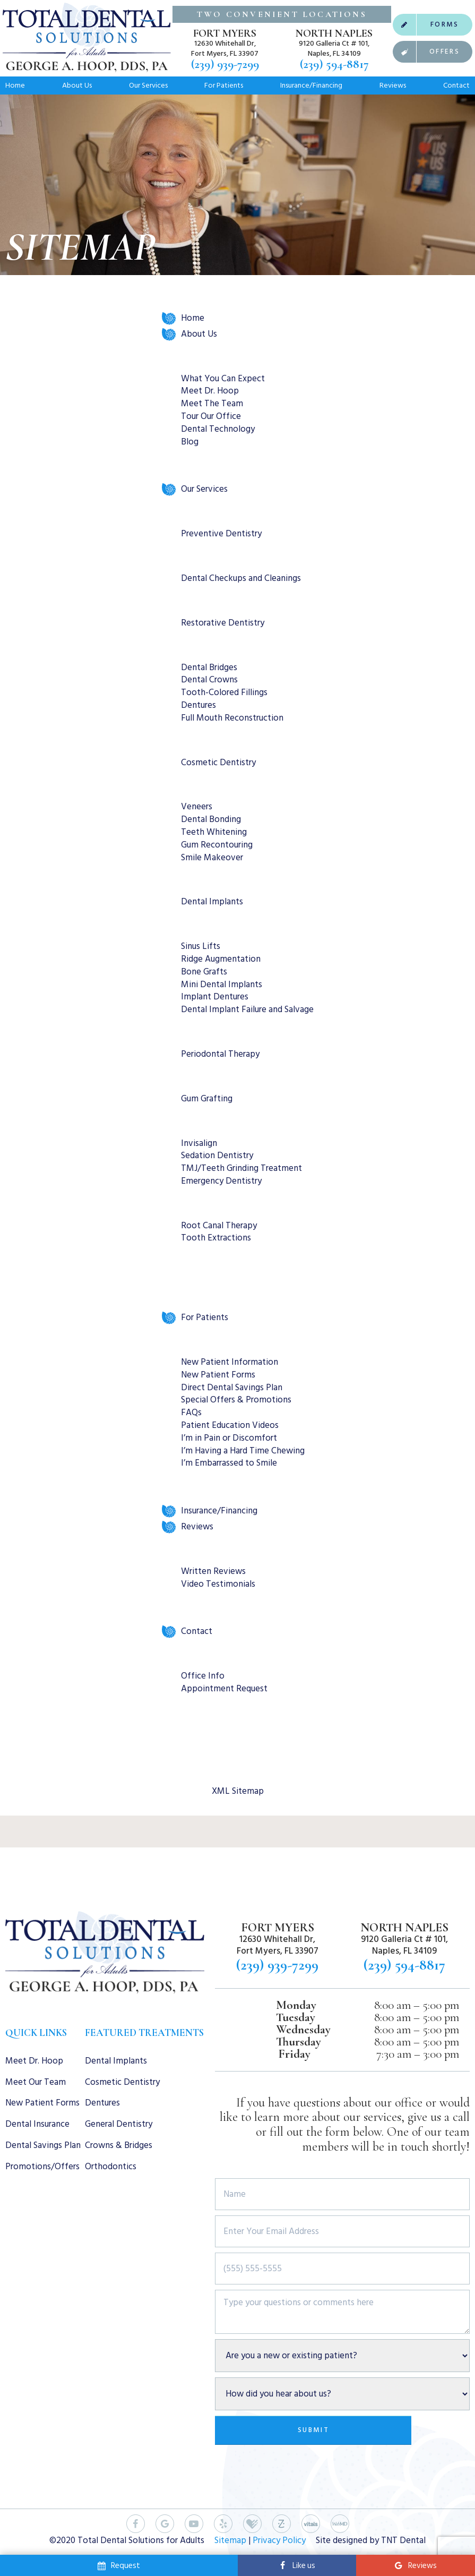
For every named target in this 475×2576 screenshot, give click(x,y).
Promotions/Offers (42, 2166)
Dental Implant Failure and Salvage (247, 1009)
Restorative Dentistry (222, 622)
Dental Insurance (37, 2124)
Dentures (198, 705)
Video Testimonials (218, 1584)
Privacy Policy (279, 2540)
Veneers (196, 806)
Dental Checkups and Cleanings (241, 578)
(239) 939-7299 (225, 64)
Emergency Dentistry (221, 1181)
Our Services (148, 85)
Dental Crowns (209, 679)
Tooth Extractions (216, 1237)
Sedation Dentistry (217, 1155)
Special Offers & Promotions (236, 1399)
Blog (189, 441)
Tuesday (295, 2018)
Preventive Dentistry (221, 533)
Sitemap (230, 2540)
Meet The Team (212, 403)
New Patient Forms (218, 1374)
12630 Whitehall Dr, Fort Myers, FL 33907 (224, 48)
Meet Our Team (35, 2082)
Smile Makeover (212, 857)
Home (15, 85)
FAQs (191, 1412)
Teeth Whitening (214, 832)
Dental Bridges (209, 667)
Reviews (392, 85)
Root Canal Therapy (219, 1225)
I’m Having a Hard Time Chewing (243, 1450)
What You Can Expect (223, 378)
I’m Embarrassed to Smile (229, 1463)
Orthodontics (110, 2166)
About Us (77, 85)
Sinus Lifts (200, 946)
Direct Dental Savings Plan (231, 1387)
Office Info (202, 1675)
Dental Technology (218, 429)
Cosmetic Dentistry (218, 762)
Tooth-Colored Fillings (224, 692)
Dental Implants (212, 901)
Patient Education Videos (230, 1425)
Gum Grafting (206, 1098)
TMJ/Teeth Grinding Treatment (241, 1168)
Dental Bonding (211, 819)
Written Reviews (213, 1571)
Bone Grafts (204, 971)
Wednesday (303, 2030)
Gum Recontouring (217, 844)
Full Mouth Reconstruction (232, 718)
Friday (294, 2054)
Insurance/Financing (311, 85)
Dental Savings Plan (43, 2145)
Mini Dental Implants (221, 984)
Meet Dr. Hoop (210, 390)
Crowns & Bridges (118, 2145)
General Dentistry (118, 2124)
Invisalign (199, 1143)
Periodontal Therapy (220, 1054)
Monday (296, 2005)
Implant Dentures (214, 996)
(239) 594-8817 (334, 64)
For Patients (223, 85)
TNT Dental (403, 2540)
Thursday (298, 2042)
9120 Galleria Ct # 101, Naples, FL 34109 (334, 48)
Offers (426, 52)
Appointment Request (224, 1688)
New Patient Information (229, 1362)
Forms (426, 25)
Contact (456, 85)
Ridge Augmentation (221, 959)
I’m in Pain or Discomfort (229, 1438)
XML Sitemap (238, 1791)
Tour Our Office (211, 416)
